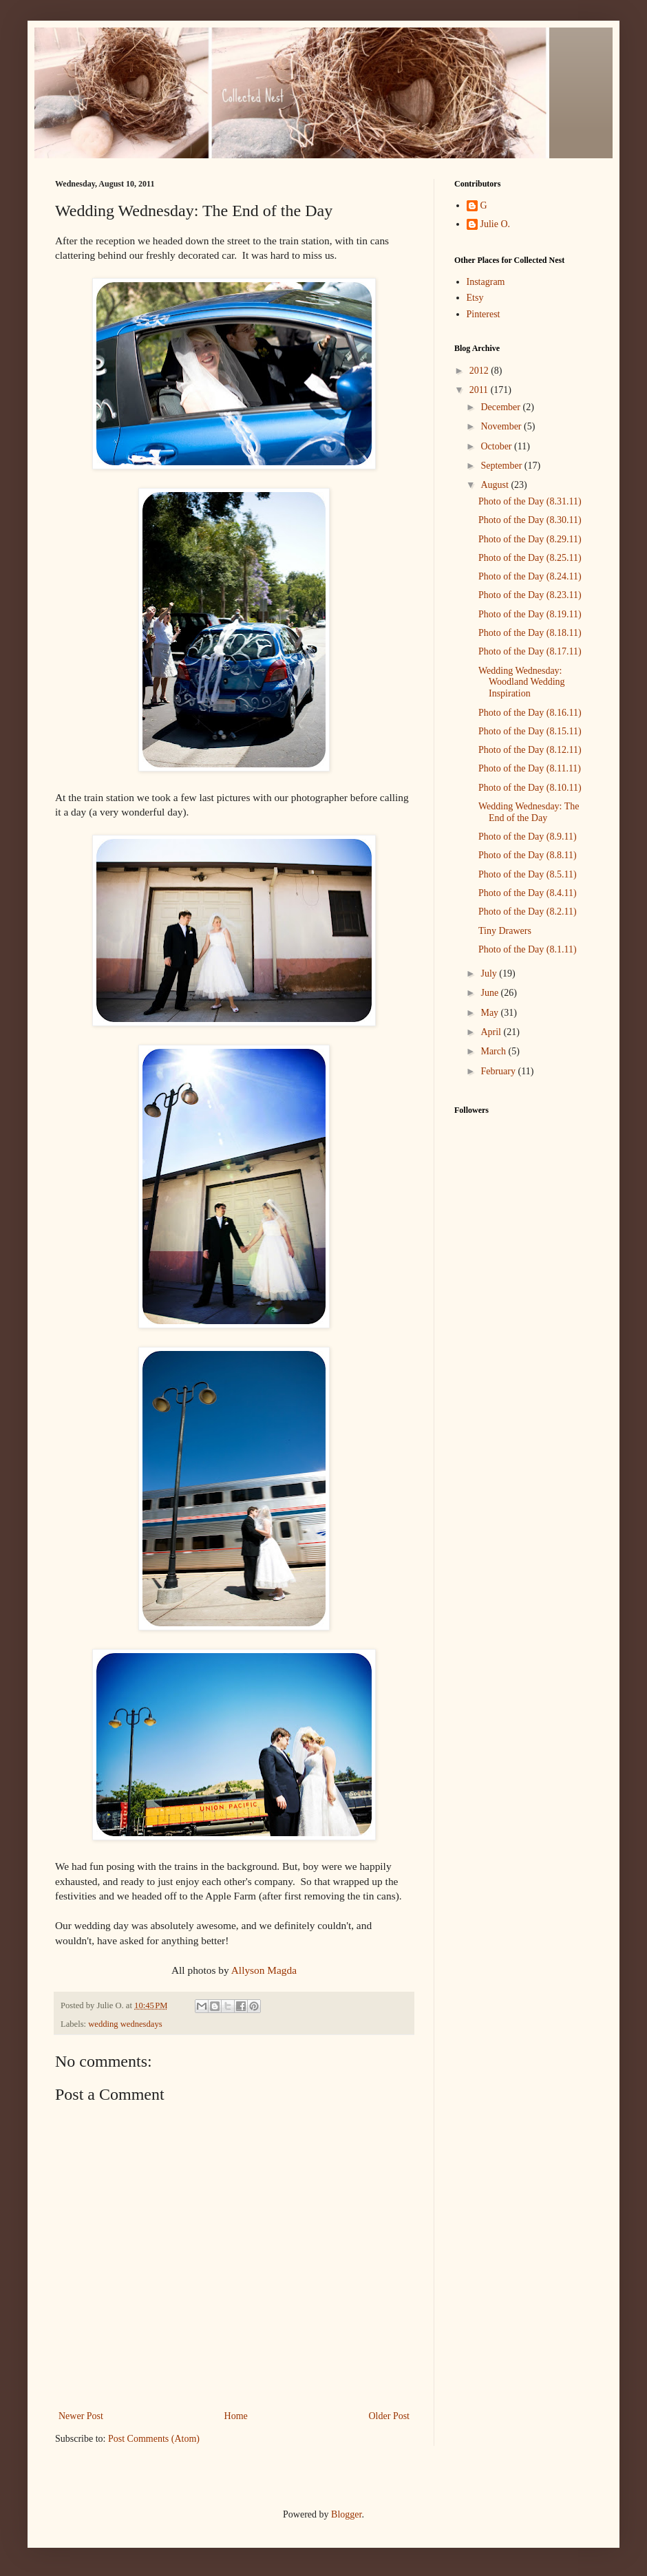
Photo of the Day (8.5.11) (527, 874)
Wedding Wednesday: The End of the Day (529, 812)
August (495, 485)
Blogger (346, 2514)
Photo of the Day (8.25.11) (530, 558)
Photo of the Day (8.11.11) (529, 768)
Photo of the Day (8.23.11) (530, 595)
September (502, 465)
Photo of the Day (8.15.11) (530, 731)
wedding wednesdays (125, 2024)
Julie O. (495, 224)
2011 (480, 390)
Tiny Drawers (504, 931)
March (494, 1051)
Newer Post (81, 2416)
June (490, 993)
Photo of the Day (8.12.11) (530, 750)
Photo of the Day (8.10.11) (530, 788)
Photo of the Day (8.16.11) (530, 712)
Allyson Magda (264, 1970)
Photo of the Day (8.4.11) (527, 893)
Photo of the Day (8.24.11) (530, 576)
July (489, 973)
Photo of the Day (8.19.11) (530, 614)
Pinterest (483, 314)
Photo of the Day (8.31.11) (530, 501)
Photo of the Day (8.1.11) (527, 949)
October (497, 446)
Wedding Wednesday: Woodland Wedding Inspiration (521, 682)
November (502, 426)
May (490, 1013)
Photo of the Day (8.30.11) (530, 520)
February (499, 1071)
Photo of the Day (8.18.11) (530, 633)
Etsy (475, 297)
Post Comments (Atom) (154, 2439)
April (491, 1032)
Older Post (389, 2416)
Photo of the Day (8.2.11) (527, 911)
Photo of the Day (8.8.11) (527, 855)
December (501, 407)
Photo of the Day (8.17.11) (530, 651)
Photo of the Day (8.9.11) (527, 836)
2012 (480, 370)
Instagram (486, 282)
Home (236, 2416)
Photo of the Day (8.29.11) (530, 539)
